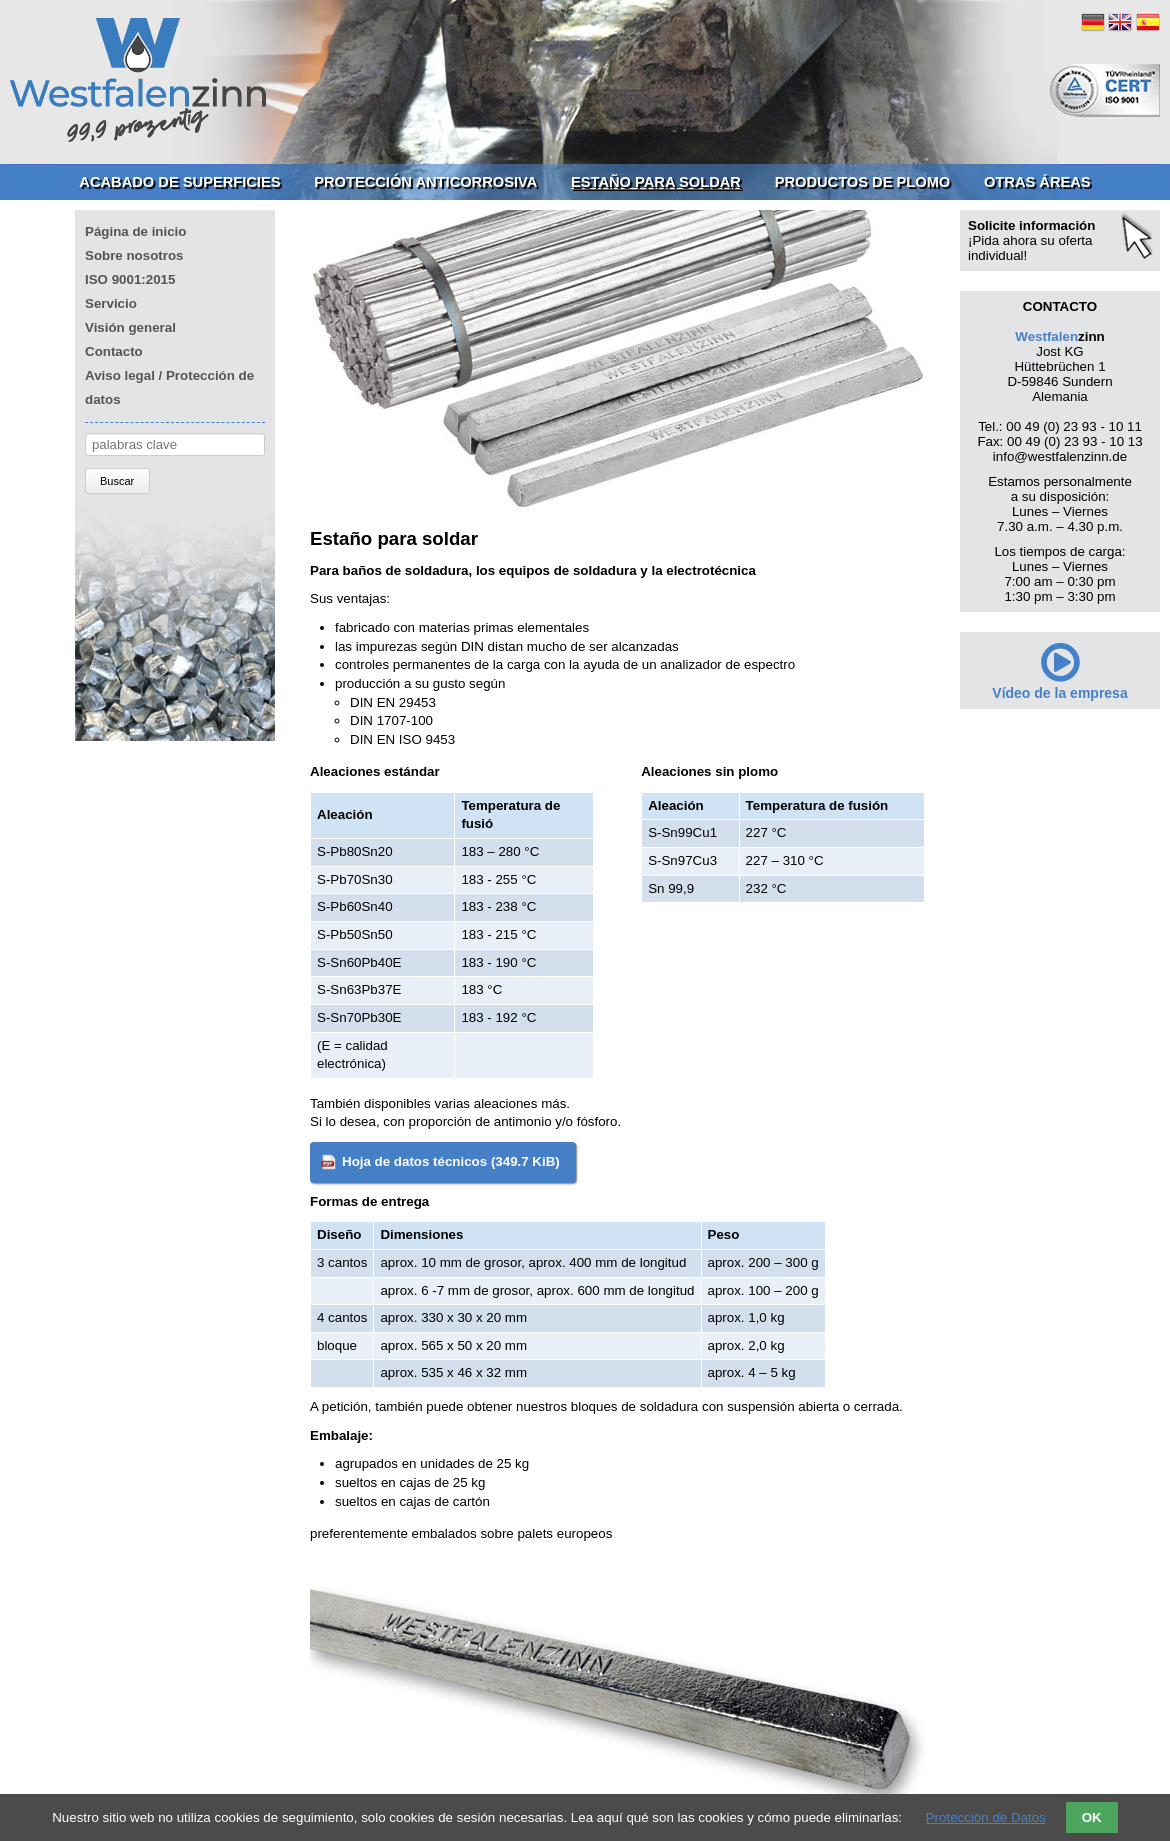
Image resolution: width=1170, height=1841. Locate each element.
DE (1093, 22)
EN (1120, 22)
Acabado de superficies (179, 182)
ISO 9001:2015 (130, 279)
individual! (997, 255)
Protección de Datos (986, 1817)
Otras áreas (1037, 182)
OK (1092, 1817)
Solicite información (1031, 225)
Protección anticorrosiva (425, 182)
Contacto (114, 351)
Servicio (111, 303)
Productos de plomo (863, 182)
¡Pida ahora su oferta (1030, 240)
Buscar (117, 481)
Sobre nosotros (134, 255)
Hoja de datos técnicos (451, 1161)
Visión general (130, 327)
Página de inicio (135, 231)
